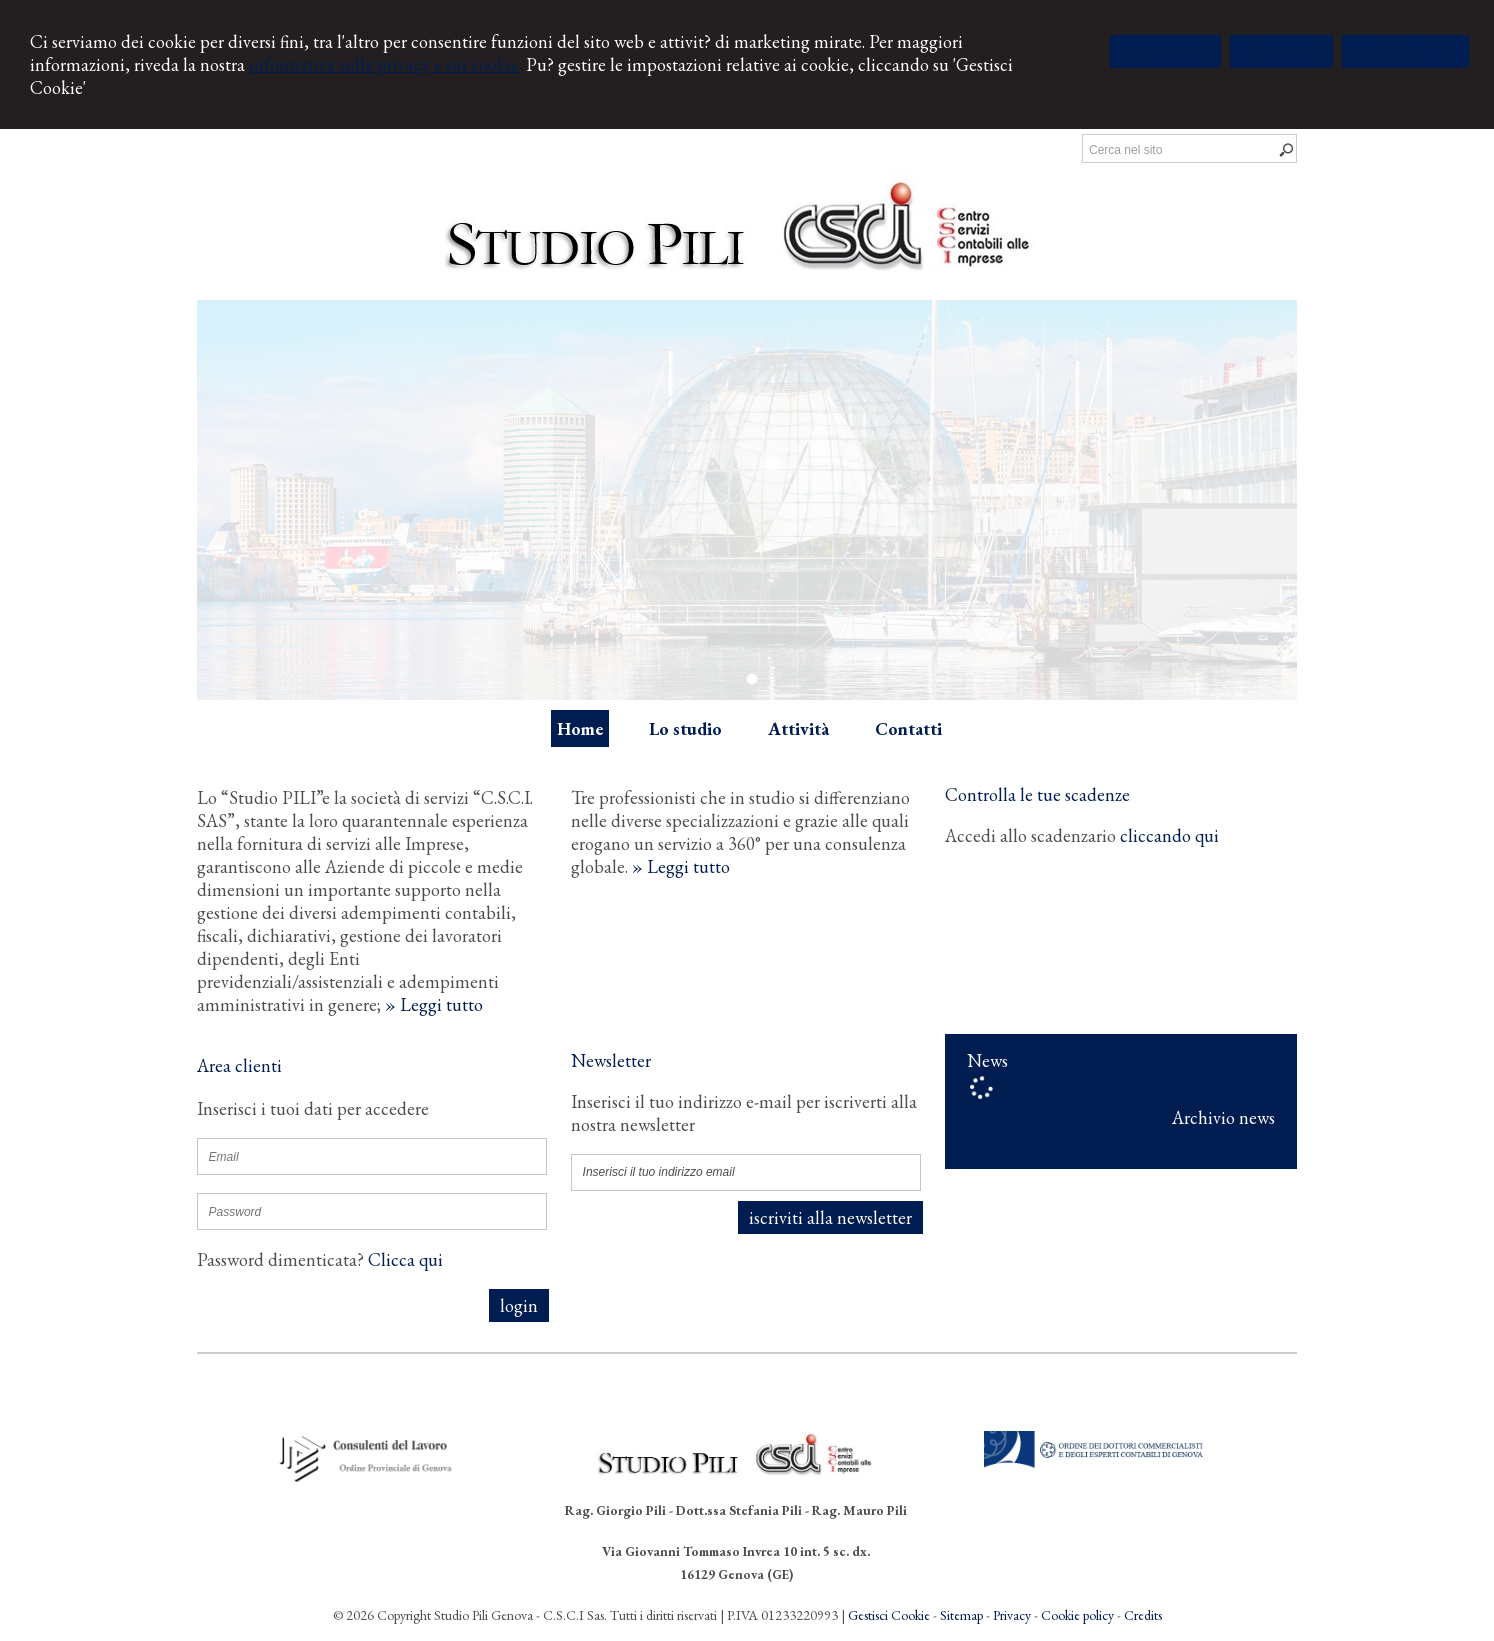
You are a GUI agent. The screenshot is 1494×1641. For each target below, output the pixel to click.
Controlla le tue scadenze (1037, 794)
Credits (1143, 1615)
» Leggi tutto (434, 1004)
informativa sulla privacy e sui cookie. (385, 64)
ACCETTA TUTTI (1165, 51)
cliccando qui (1169, 835)
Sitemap (961, 1615)
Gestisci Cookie (889, 1615)
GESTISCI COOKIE (1405, 51)
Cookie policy (1077, 1615)
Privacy (1012, 1615)
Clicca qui (405, 1259)
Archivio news (1223, 1117)
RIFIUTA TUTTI (1281, 51)
